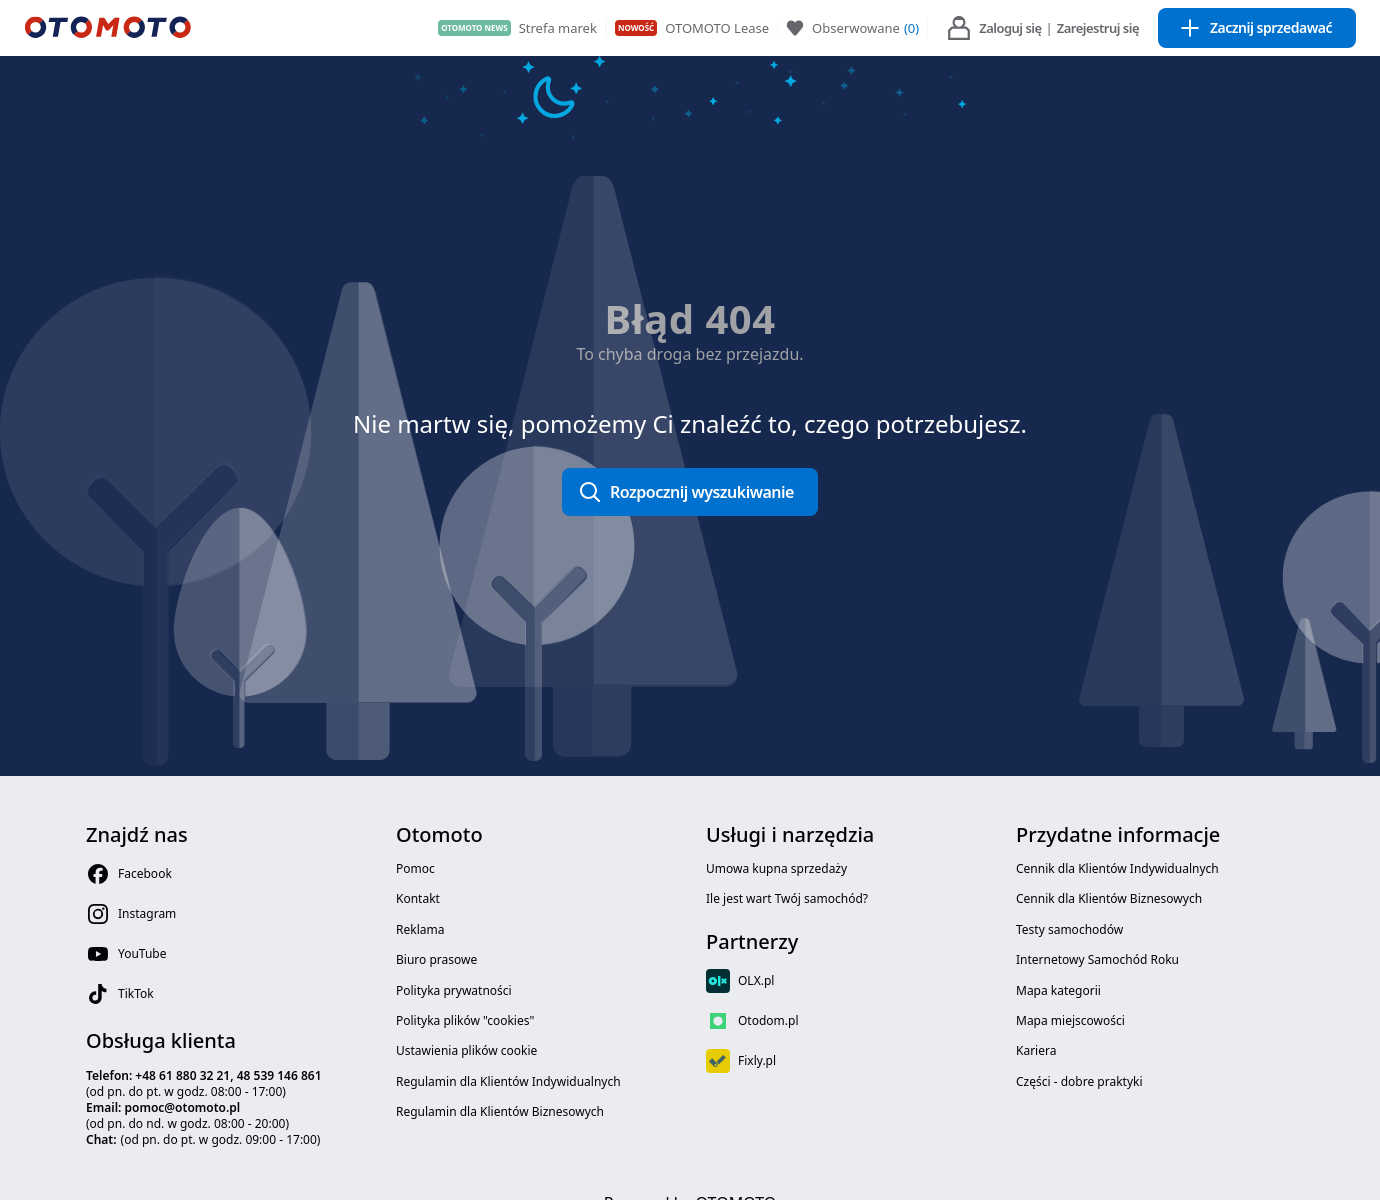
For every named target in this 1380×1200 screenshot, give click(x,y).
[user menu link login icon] (959, 28)
